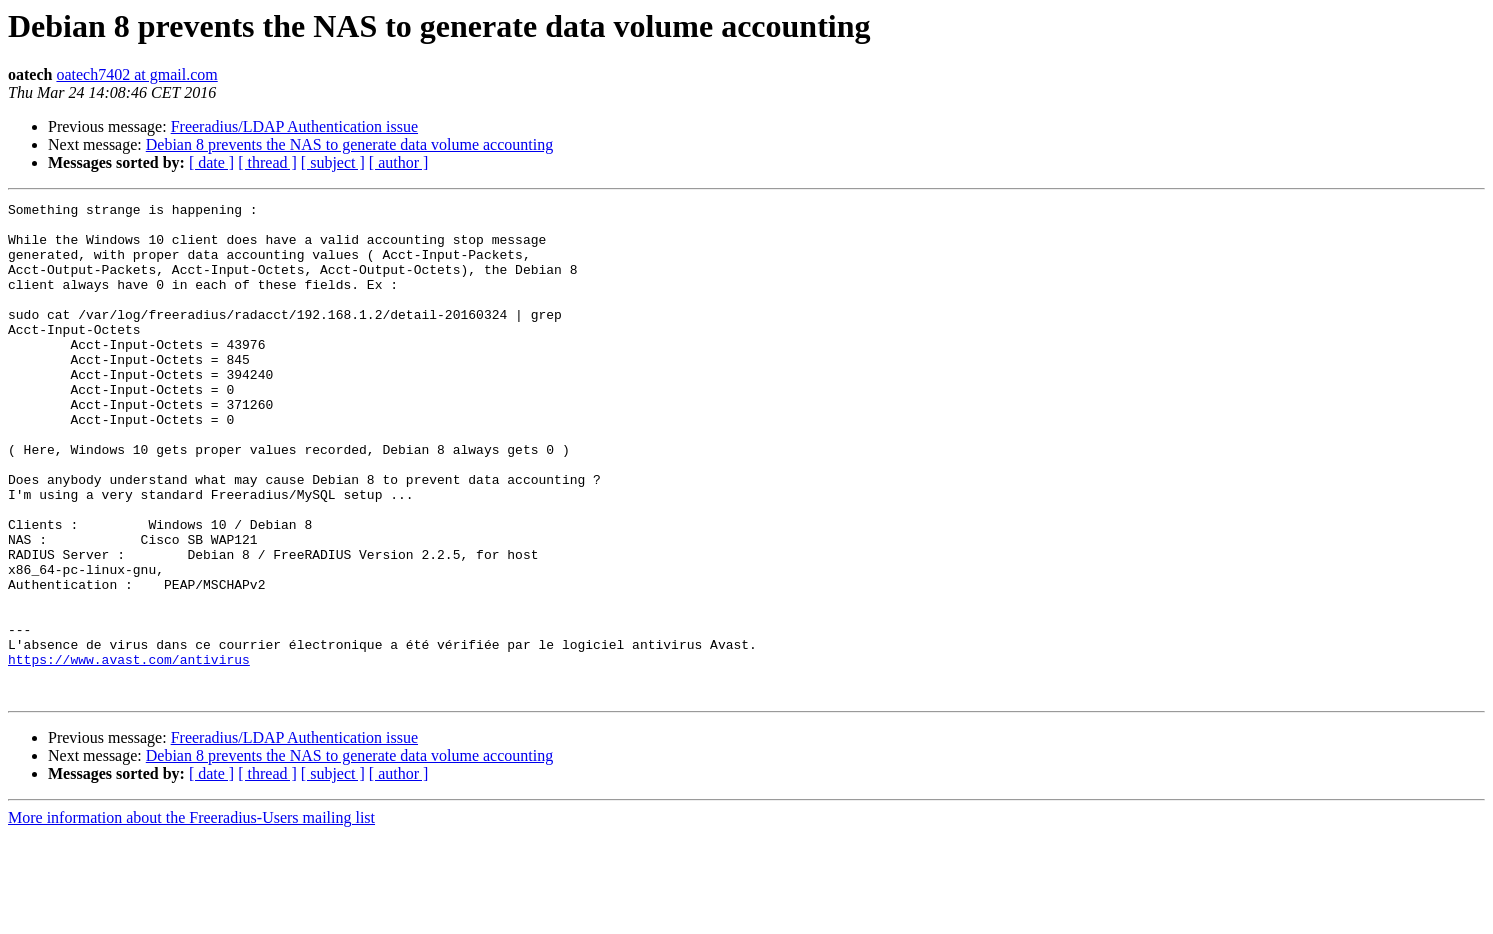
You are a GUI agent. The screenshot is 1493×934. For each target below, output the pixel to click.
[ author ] (399, 162)
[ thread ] (267, 162)
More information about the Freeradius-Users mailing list (191, 916)
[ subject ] (333, 162)
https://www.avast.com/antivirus (129, 752)
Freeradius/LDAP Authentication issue (294, 126)
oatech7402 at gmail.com (136, 74)
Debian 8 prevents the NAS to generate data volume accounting (349, 144)
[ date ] (211, 162)
